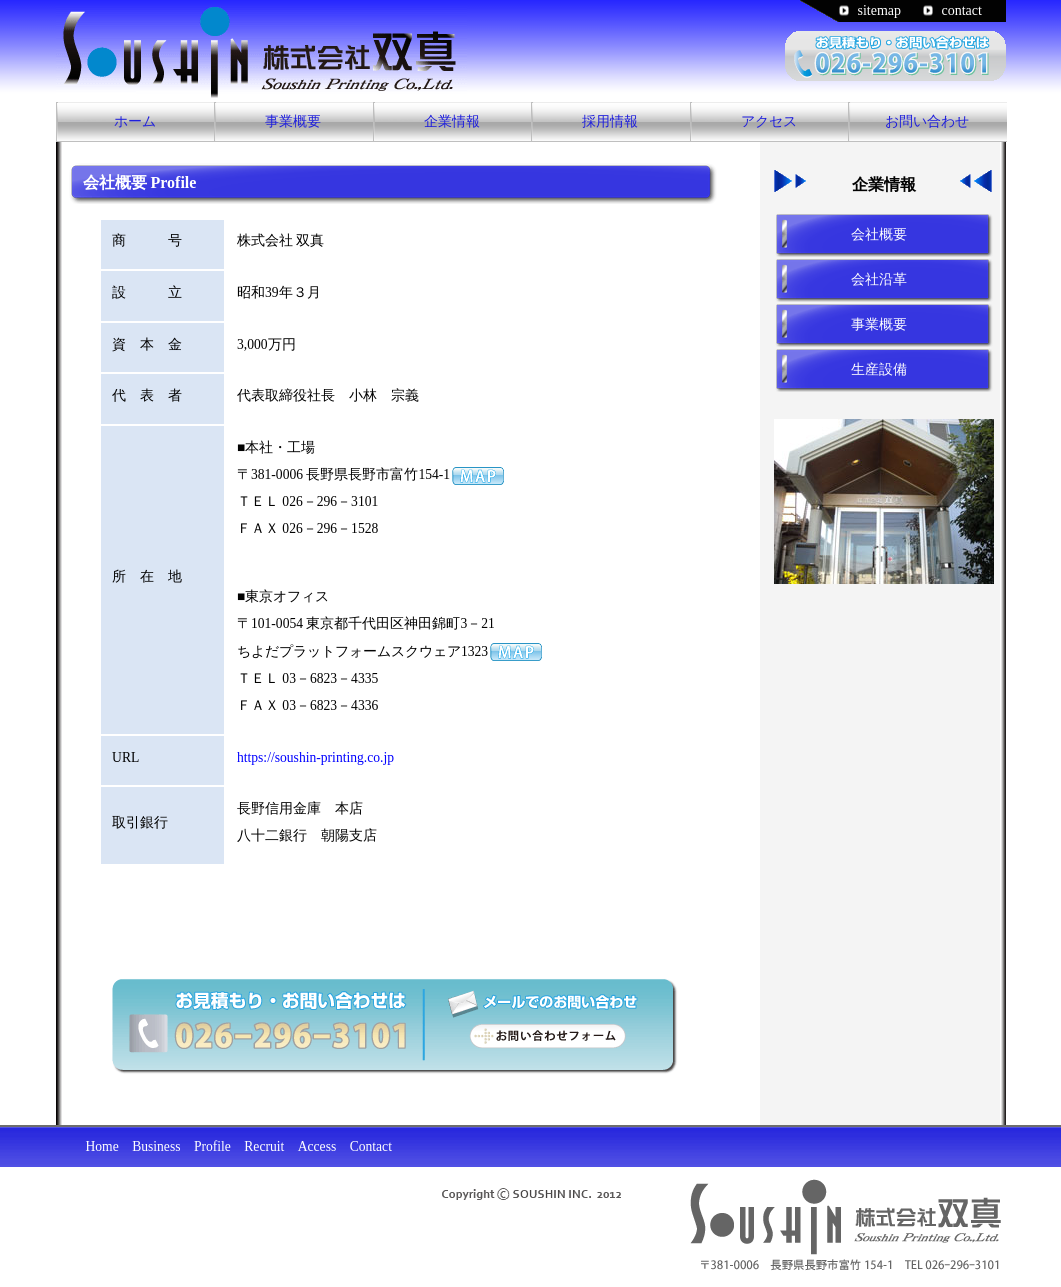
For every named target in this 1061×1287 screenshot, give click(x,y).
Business (156, 1146)
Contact (371, 1146)
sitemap (880, 10)
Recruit (264, 1146)
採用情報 (610, 121)
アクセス (769, 121)
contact (962, 10)
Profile (212, 1146)
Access (317, 1146)
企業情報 (452, 121)
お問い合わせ (927, 121)
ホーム (135, 121)
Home (102, 1146)
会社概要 (879, 234)
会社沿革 (879, 279)
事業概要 (293, 121)
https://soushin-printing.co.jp (315, 757)
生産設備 (879, 369)
